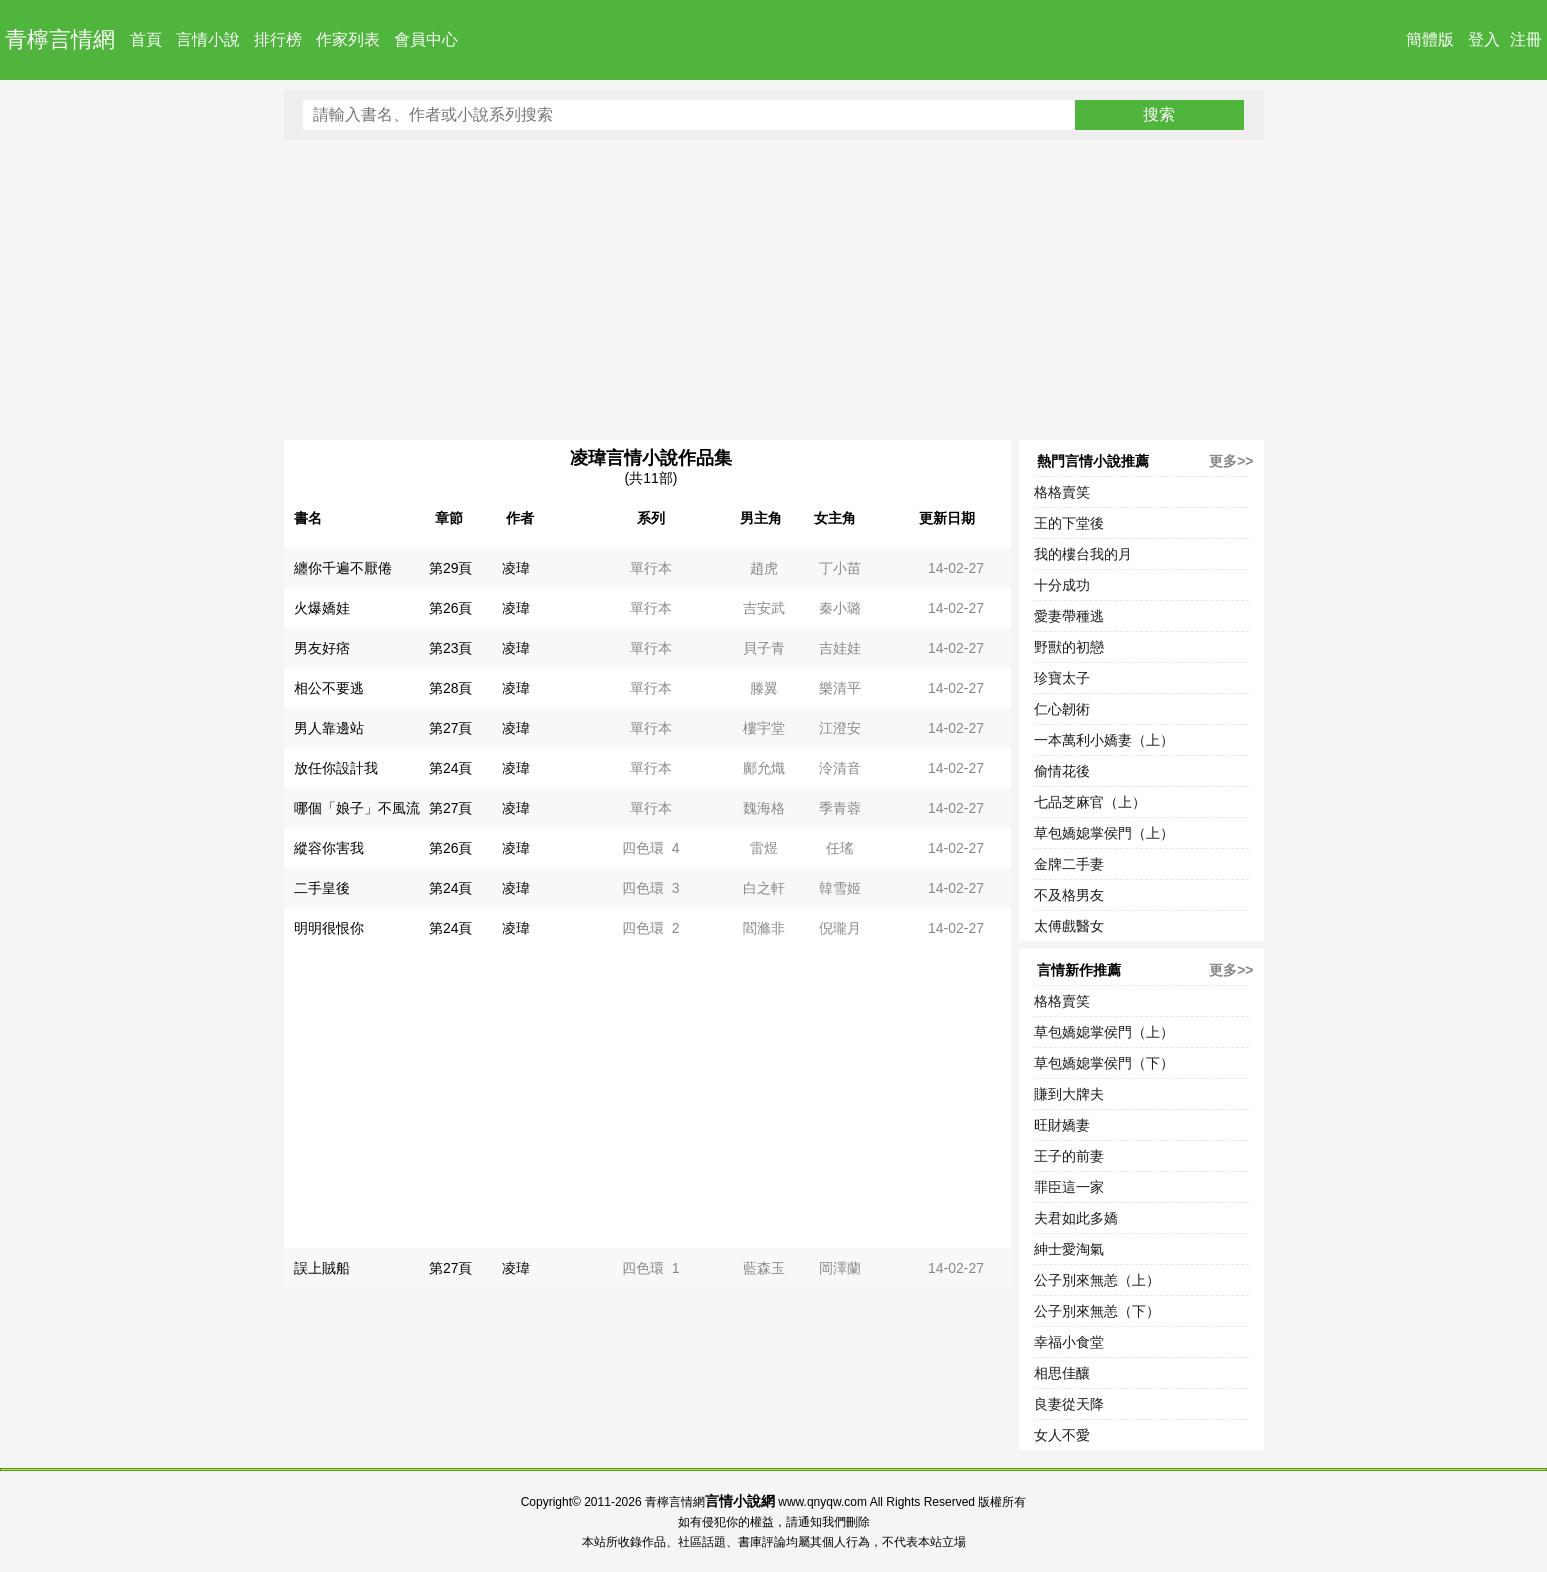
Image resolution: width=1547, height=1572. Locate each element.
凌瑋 (516, 568)
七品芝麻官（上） (1090, 802)
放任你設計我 (336, 768)
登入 (1484, 39)
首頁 (146, 39)
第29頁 (451, 568)
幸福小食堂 (1069, 1342)
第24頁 (451, 768)
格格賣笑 (1062, 492)
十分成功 (1062, 585)
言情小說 (208, 39)
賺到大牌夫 (1069, 1094)
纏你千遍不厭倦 (343, 568)
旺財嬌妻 (1062, 1125)
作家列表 (348, 39)
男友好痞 (322, 648)
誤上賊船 (322, 1268)
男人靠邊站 (329, 728)
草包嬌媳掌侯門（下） (1104, 1063)
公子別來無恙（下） (1097, 1311)
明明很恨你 (329, 928)
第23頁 (451, 648)
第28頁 (451, 688)
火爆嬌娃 (322, 608)
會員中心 (426, 39)
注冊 (1526, 39)
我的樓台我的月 (1083, 554)
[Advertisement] (774, 290)
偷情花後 (1062, 771)
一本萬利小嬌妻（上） (1104, 740)
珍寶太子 (1062, 678)
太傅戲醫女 (1069, 926)
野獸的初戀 (1069, 647)
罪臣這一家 (1069, 1187)
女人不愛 (1062, 1435)
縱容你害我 (329, 848)
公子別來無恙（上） (1097, 1280)
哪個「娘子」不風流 (357, 808)
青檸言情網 (60, 39)
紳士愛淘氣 (1069, 1249)
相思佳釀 (1062, 1373)
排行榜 (278, 39)
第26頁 (451, 608)
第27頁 (451, 728)
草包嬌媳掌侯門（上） (1104, 833)
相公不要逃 (329, 688)
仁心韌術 (1062, 709)
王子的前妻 (1069, 1156)
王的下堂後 (1069, 523)
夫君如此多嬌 (1076, 1218)
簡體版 (1430, 39)
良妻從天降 (1069, 1404)
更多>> (1231, 461)
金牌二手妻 (1069, 864)
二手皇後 (322, 888)
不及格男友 (1069, 895)
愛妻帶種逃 (1069, 616)
